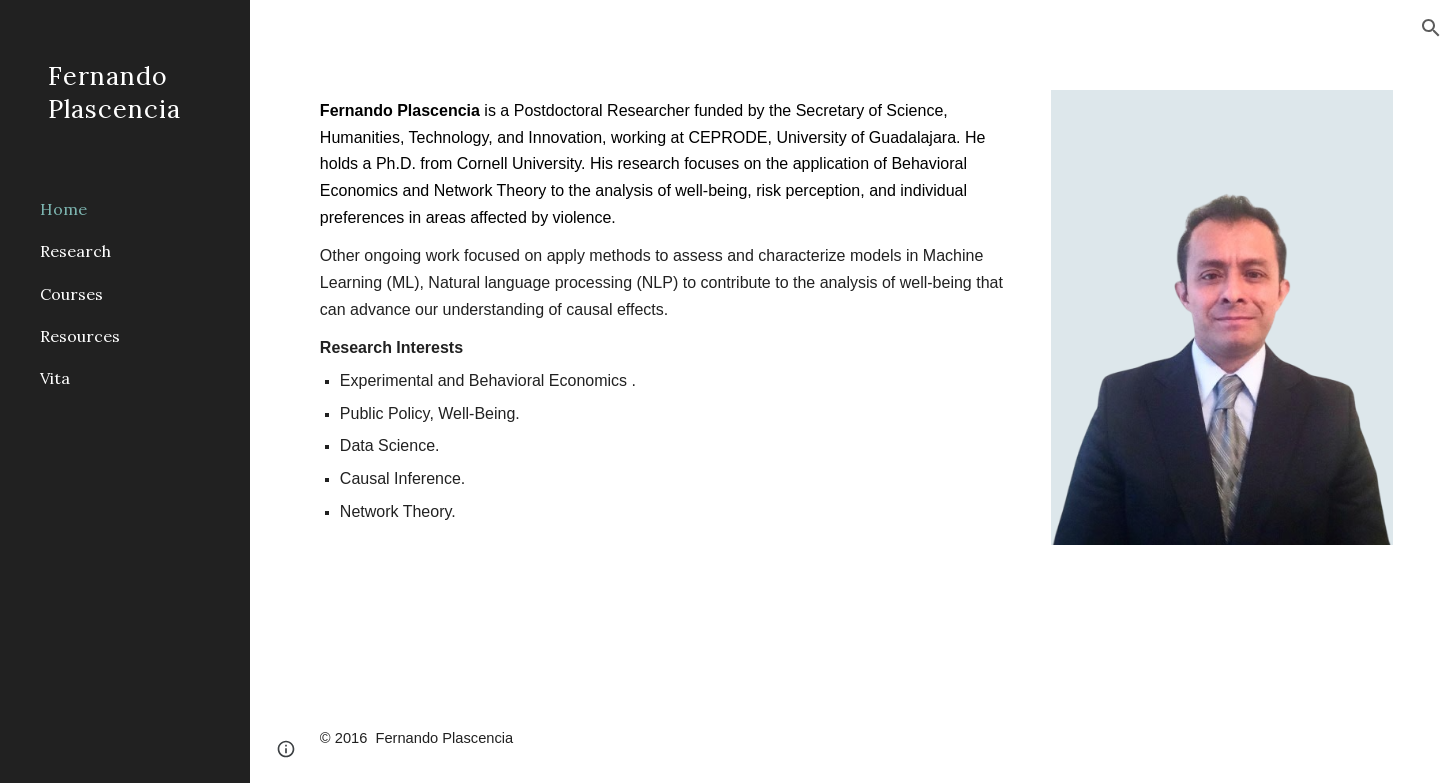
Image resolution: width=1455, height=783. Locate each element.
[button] (1431, 28)
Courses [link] (71, 294)
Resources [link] (80, 336)
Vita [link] (55, 378)
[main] (668, 311)
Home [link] (63, 209)
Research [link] (75, 251)
